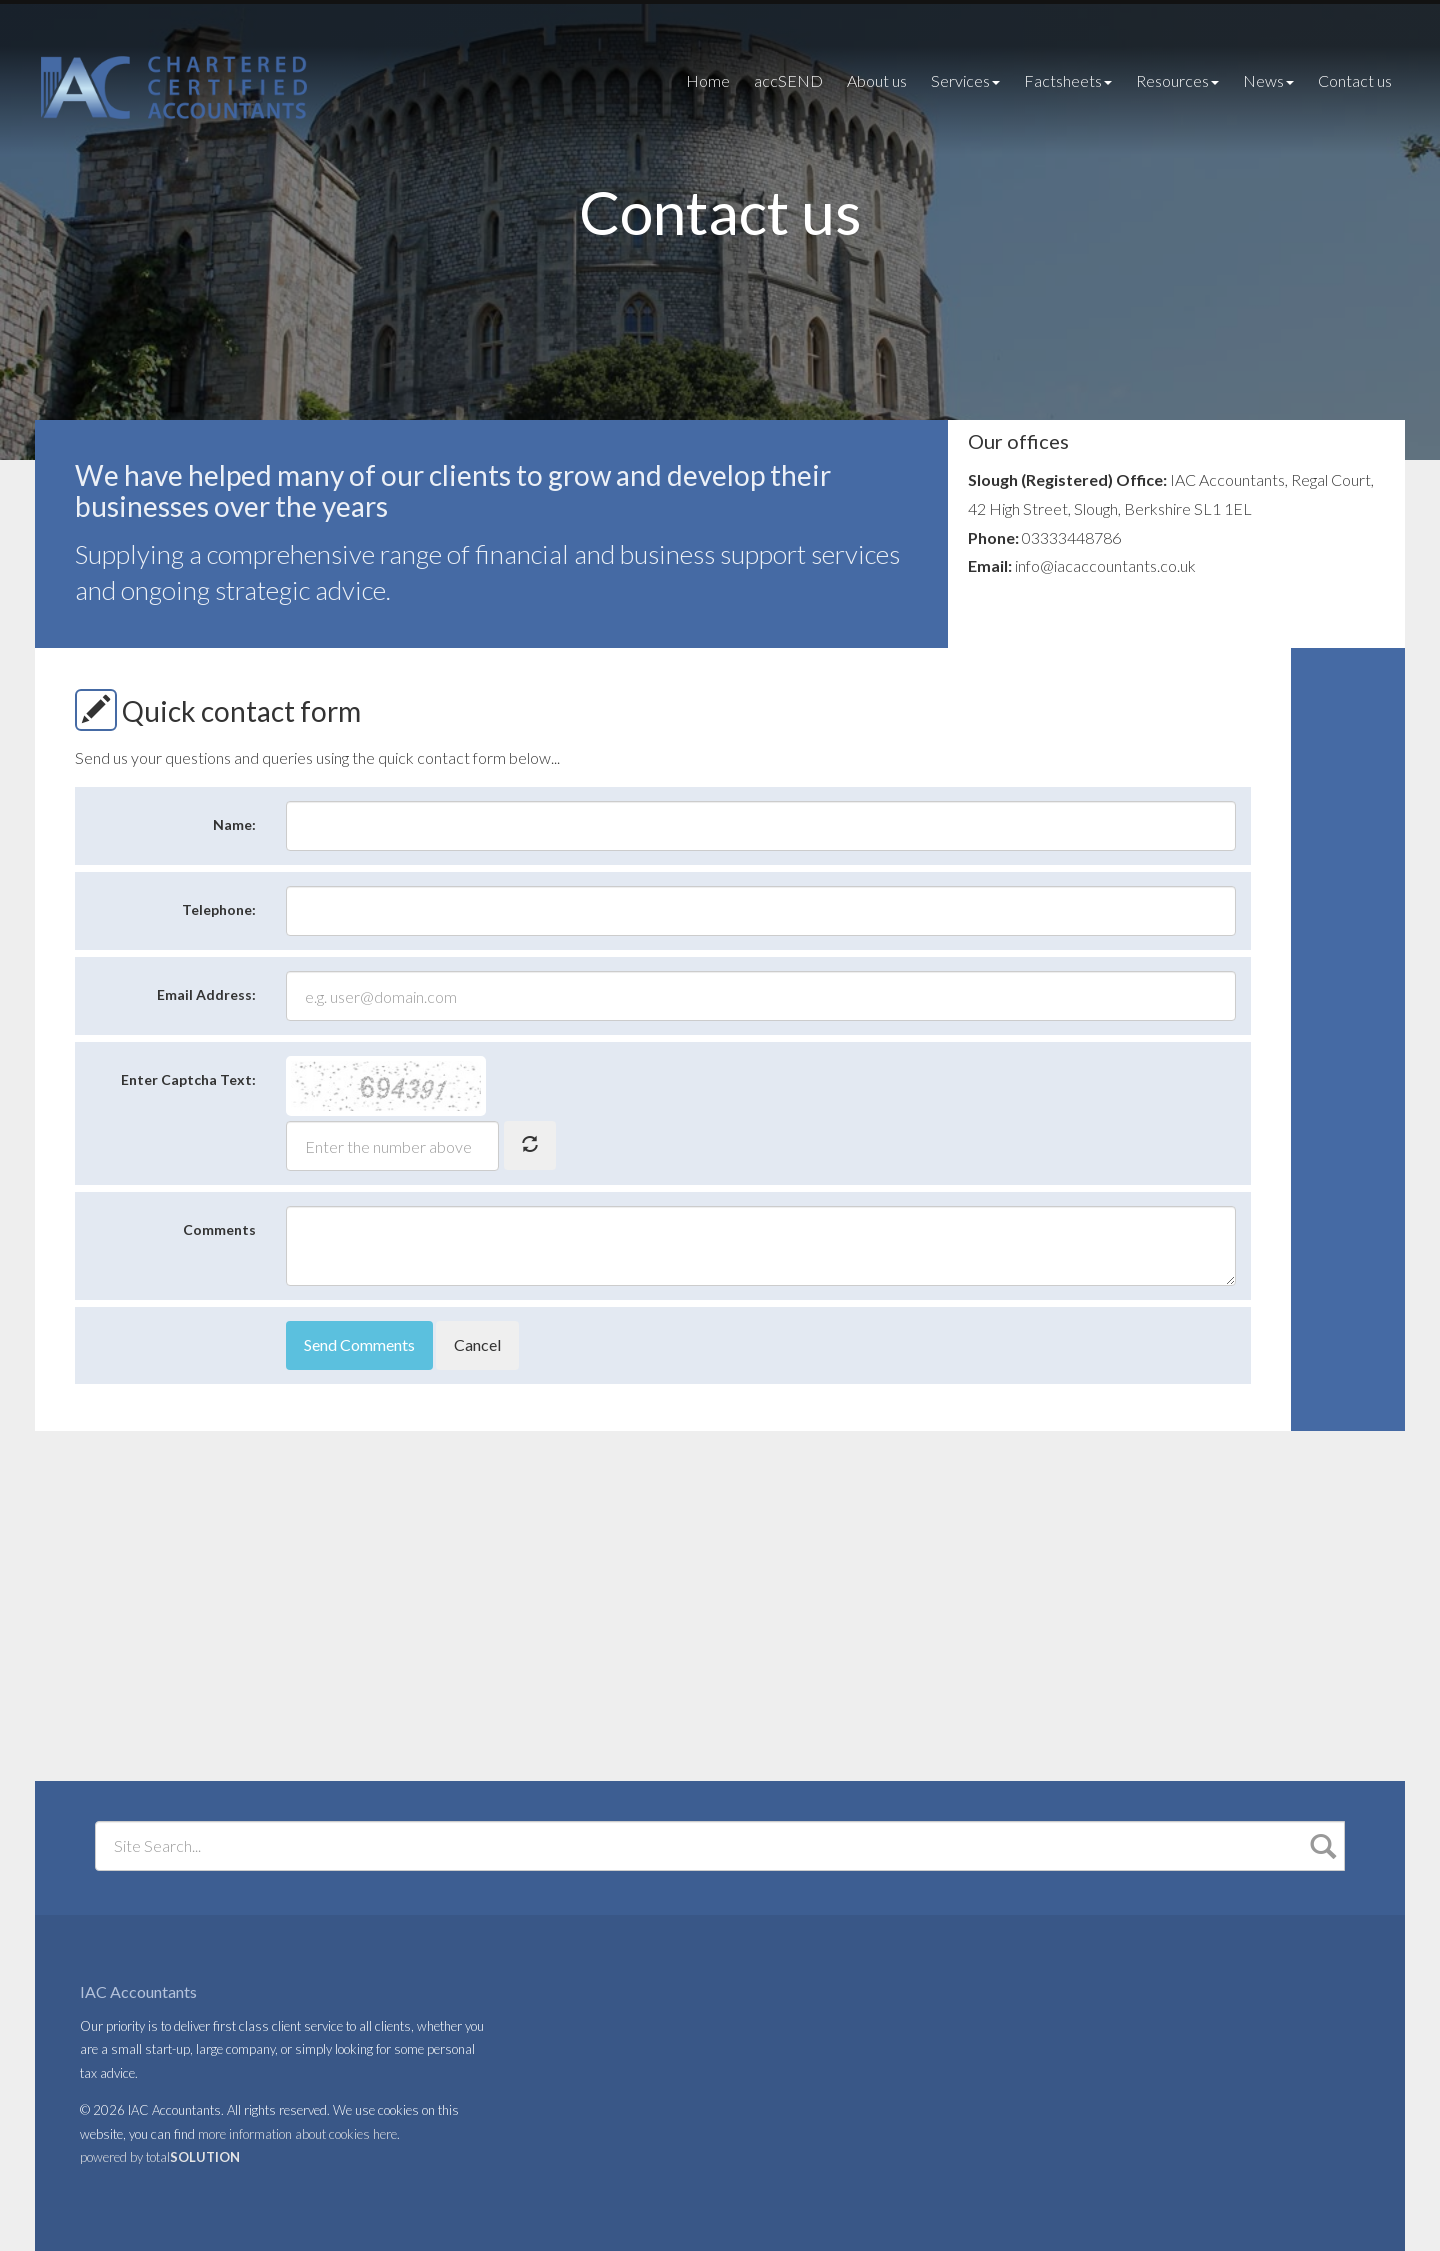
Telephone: (219, 909)
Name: (234, 824)
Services (965, 80)
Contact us (1355, 80)
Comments (219, 1229)
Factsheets (1068, 80)
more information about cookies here (297, 2134)
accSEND (788, 80)
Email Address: (206, 994)
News (1268, 80)
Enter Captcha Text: (188, 1079)
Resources (1177, 80)
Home (708, 80)
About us (877, 80)
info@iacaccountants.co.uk (1105, 565)
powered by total (160, 2157)
